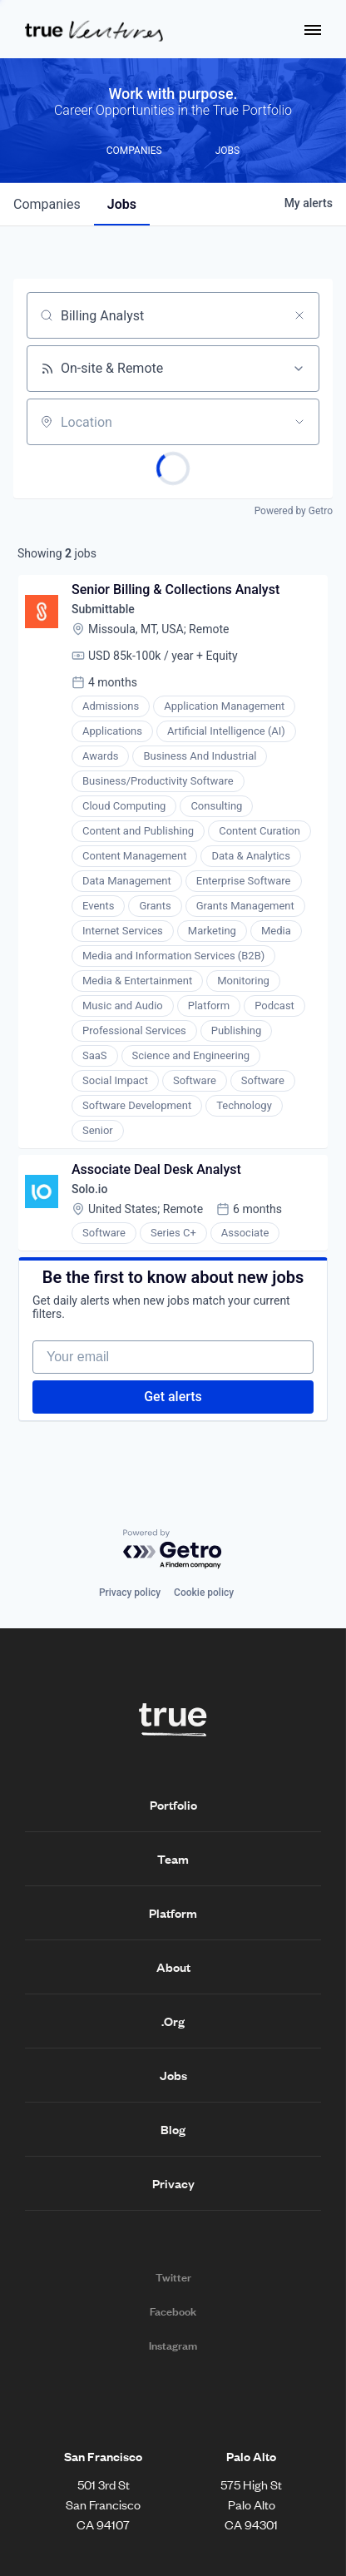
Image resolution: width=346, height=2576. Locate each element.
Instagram (173, 2345)
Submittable (103, 609)
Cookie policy (204, 1592)
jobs (121, 204)
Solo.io (89, 1189)
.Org (173, 2021)
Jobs (173, 2075)
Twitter (173, 2277)
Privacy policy (130, 1592)
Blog (173, 2129)
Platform (173, 1912)
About (173, 1966)
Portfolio (173, 1804)
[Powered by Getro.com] (173, 1549)
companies (47, 204)
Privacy (173, 2183)
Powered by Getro (294, 511)
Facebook (173, 2311)
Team (173, 1858)
